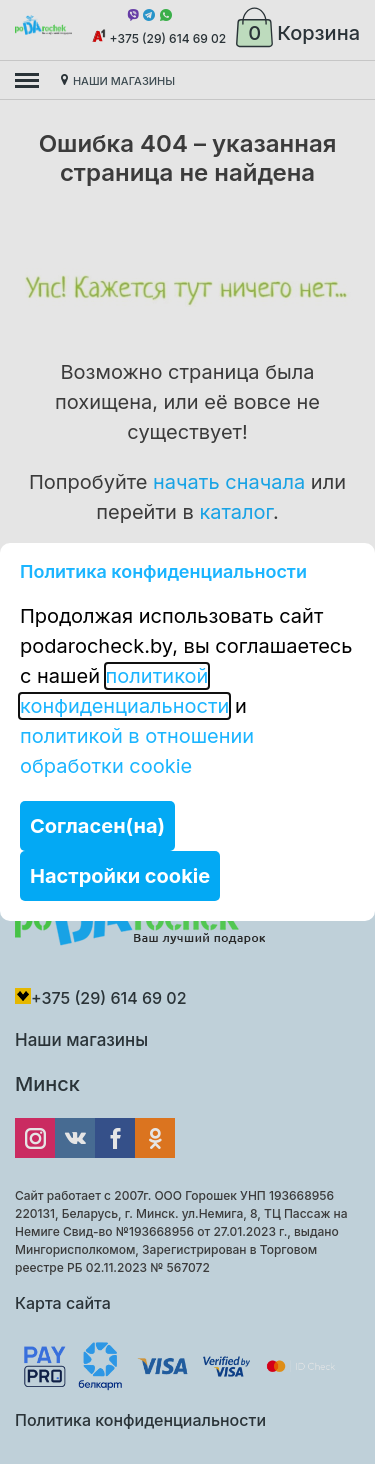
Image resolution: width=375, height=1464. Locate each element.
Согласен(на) (97, 826)
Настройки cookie (120, 876)
